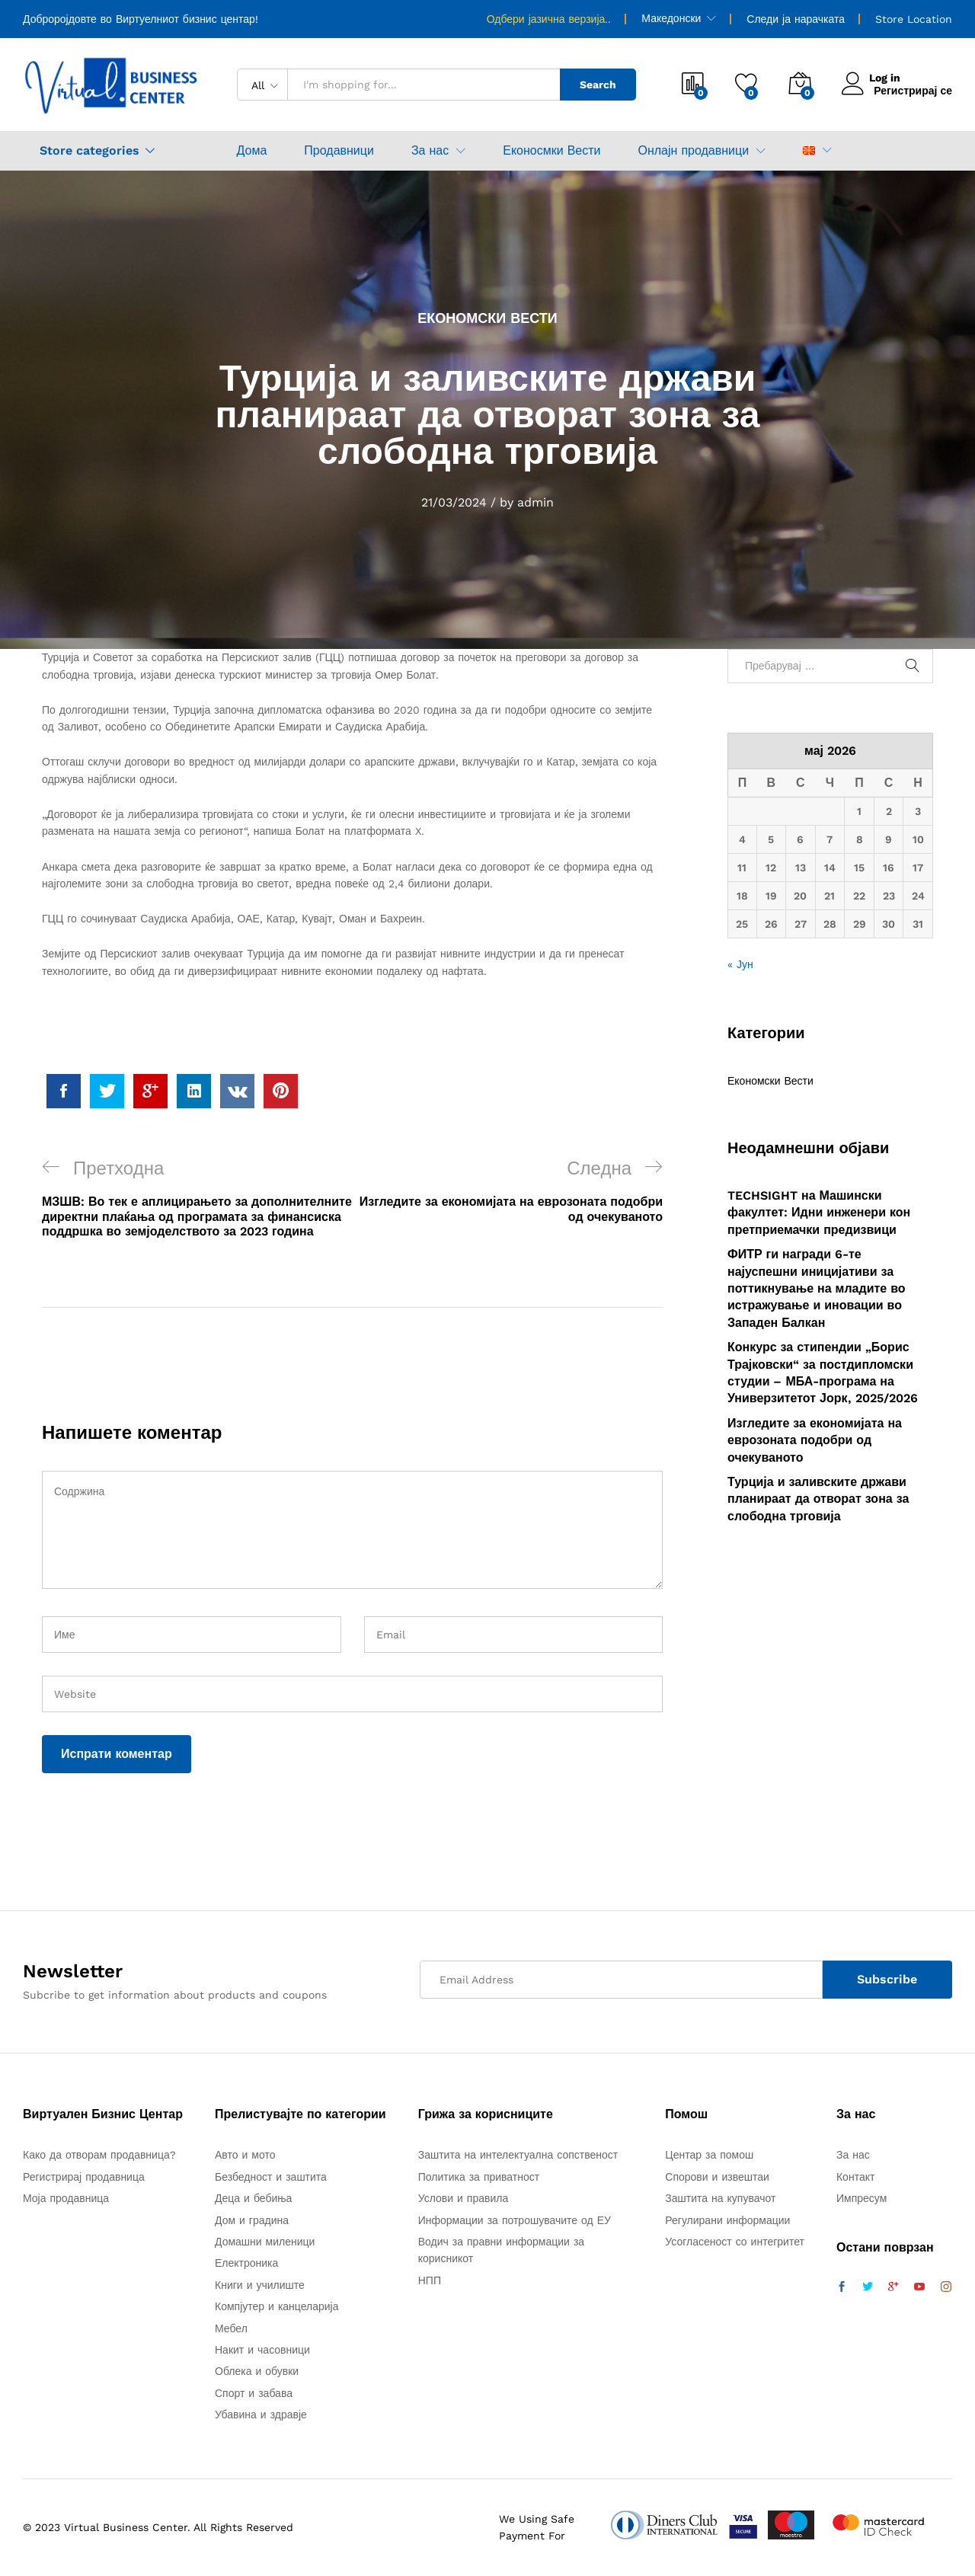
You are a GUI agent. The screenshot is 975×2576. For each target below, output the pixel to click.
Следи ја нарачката (795, 19)
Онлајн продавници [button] (693, 151)
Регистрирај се (913, 91)
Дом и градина (252, 2220)
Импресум (861, 2198)
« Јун (740, 964)
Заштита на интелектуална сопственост (518, 2155)
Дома (252, 151)
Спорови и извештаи (717, 2177)
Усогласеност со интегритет (734, 2242)
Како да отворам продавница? (99, 2155)
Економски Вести (487, 318)
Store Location (913, 19)
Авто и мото (245, 2155)
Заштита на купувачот (720, 2198)
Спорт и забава (253, 2393)
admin (535, 502)
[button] (809, 150)
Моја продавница (66, 2198)
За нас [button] (430, 151)
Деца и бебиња (253, 2198)
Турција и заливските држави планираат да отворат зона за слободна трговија (818, 1499)
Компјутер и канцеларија (277, 2306)
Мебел (231, 2328)
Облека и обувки (257, 2371)
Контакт (855, 2177)
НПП (429, 2280)
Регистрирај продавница (84, 2177)
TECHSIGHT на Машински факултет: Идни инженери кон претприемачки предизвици (818, 1212)
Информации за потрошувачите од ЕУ (514, 2220)
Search (598, 84)
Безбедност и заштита (271, 2177)
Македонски (671, 18)
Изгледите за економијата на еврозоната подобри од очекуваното (814, 1440)
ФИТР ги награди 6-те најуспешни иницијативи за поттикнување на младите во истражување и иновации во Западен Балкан (816, 1288)
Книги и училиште (260, 2285)
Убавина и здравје (261, 2414)
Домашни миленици (265, 2242)
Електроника (246, 2263)
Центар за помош (709, 2155)
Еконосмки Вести (551, 151)
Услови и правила (463, 2198)
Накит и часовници (262, 2350)
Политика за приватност (478, 2177)
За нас (853, 2155)
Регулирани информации (727, 2220)
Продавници (339, 151)
